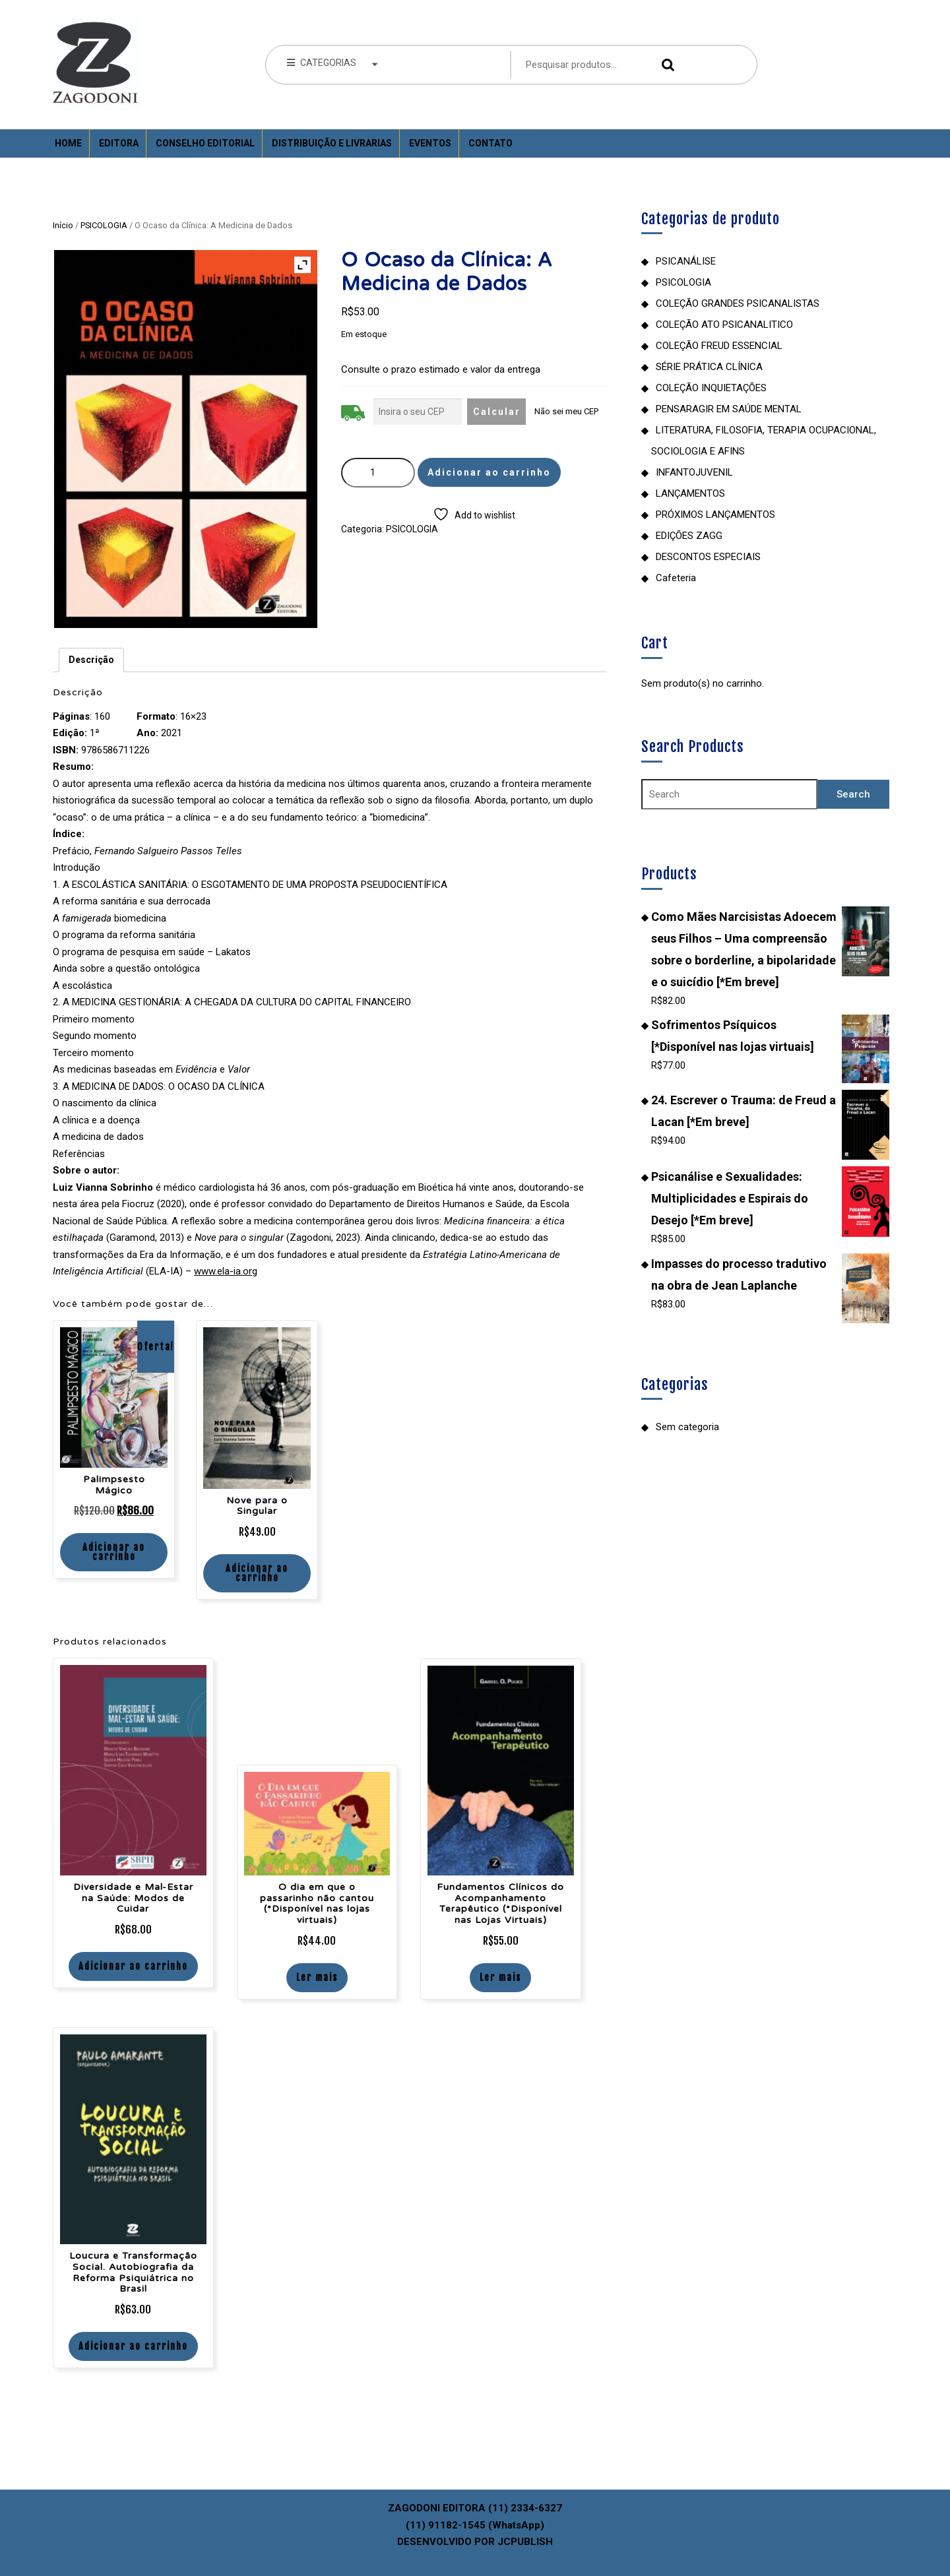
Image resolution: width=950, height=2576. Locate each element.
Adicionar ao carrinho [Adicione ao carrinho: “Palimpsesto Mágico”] (113, 1552)
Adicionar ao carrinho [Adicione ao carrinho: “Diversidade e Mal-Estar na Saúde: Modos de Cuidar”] (133, 1966)
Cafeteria (676, 578)
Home (68, 143)
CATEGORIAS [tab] (332, 62)
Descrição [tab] (91, 659)
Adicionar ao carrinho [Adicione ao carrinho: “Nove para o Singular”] (257, 1573)
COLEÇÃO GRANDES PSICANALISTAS (737, 303)
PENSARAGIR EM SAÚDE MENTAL (729, 409)
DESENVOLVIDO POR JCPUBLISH (475, 2542)
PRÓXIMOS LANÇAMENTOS (715, 514)
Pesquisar (665, 65)
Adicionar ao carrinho (489, 472)
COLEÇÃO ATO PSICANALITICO (724, 324)
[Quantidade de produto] (378, 472)
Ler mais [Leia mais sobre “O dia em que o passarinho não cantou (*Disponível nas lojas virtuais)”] (317, 1977)
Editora (119, 143)
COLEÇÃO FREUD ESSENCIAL (719, 346)
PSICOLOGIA (103, 225)
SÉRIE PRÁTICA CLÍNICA (709, 367)
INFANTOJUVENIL (694, 472)
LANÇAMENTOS (690, 493)
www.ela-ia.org (225, 1271)
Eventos (430, 143)
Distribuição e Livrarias (332, 143)
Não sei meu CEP (566, 411)
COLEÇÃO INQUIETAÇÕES (711, 388)
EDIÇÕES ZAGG (689, 536)
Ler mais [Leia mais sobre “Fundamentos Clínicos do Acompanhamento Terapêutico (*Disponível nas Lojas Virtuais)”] (500, 1977)
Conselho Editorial (205, 143)
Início (63, 225)
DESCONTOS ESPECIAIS (708, 557)
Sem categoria (687, 1427)
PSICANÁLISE (686, 261)
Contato (490, 143)
